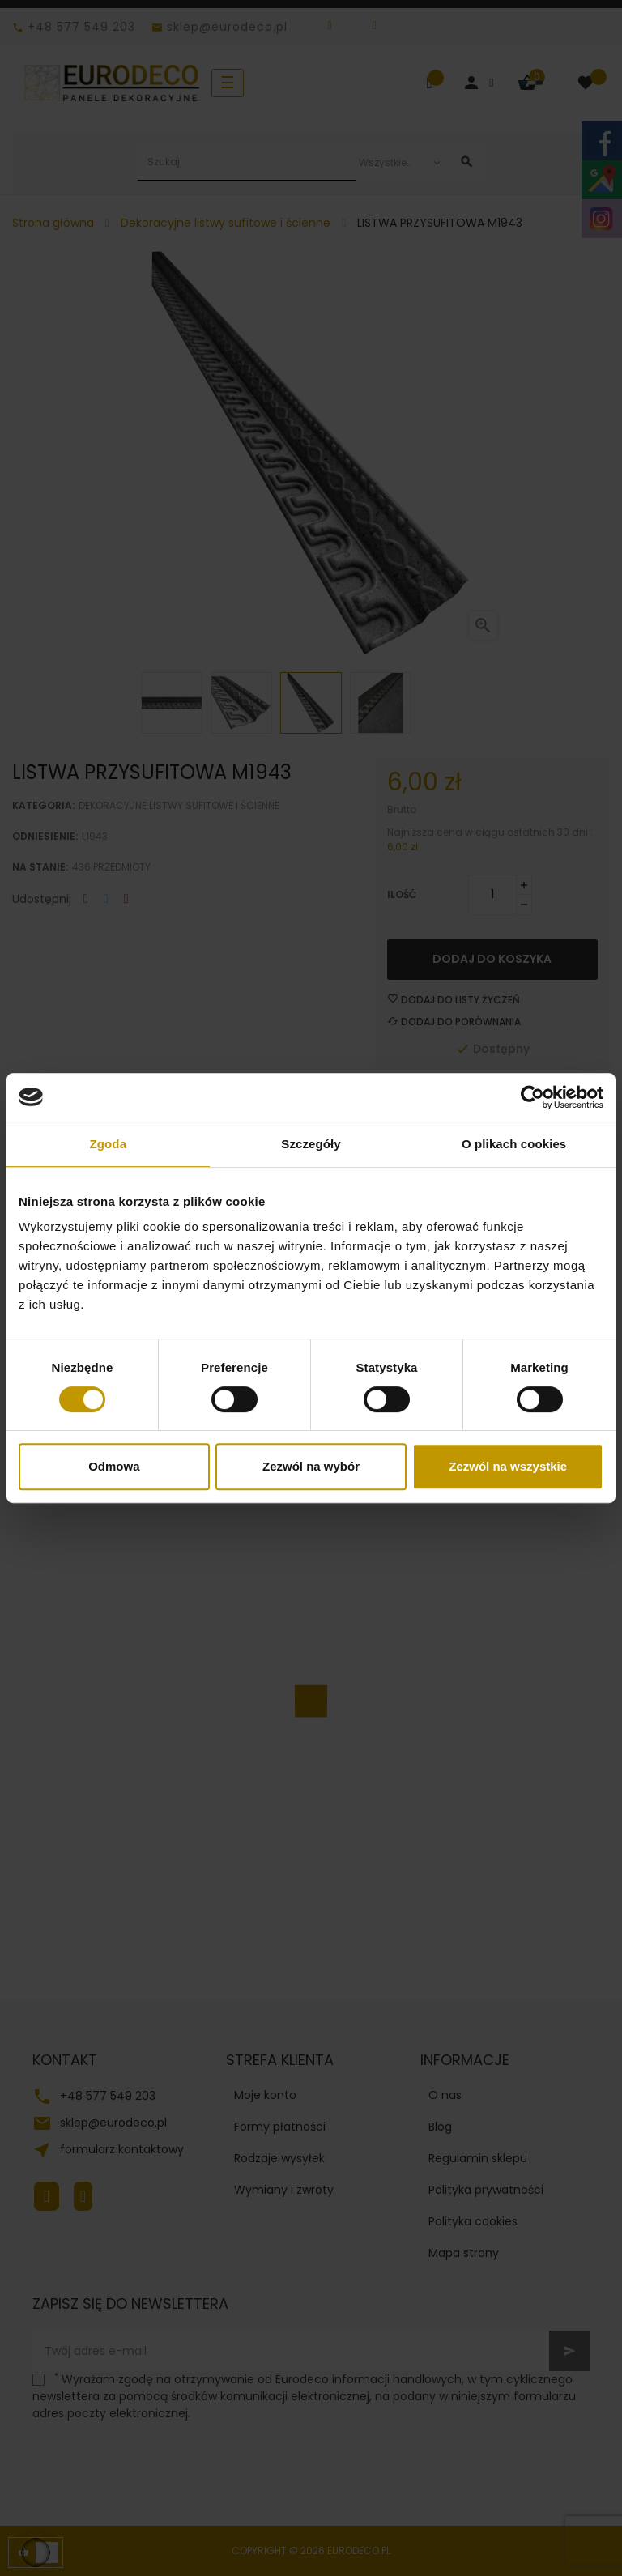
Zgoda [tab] (108, 1144)
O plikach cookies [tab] (514, 1144)
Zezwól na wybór (311, 1466)
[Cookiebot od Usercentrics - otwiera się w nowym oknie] (532, 1097)
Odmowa (113, 1466)
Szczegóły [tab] (310, 1144)
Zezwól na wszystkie (508, 1466)
